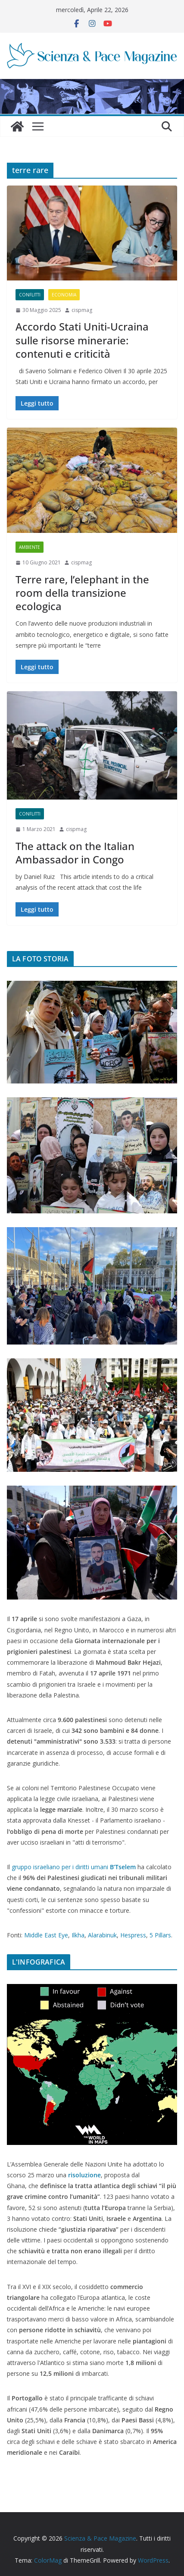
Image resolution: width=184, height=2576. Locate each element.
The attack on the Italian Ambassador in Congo (75, 852)
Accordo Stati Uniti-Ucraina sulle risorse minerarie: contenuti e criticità (82, 339)
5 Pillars (160, 1935)
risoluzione (84, 2175)
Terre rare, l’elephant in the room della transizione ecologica (82, 592)
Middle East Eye (46, 1935)
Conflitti (30, 295)
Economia (64, 295)
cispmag (82, 310)
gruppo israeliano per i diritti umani (74, 1867)
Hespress (133, 1935)
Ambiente (29, 547)
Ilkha (78, 1935)
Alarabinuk (102, 1935)
